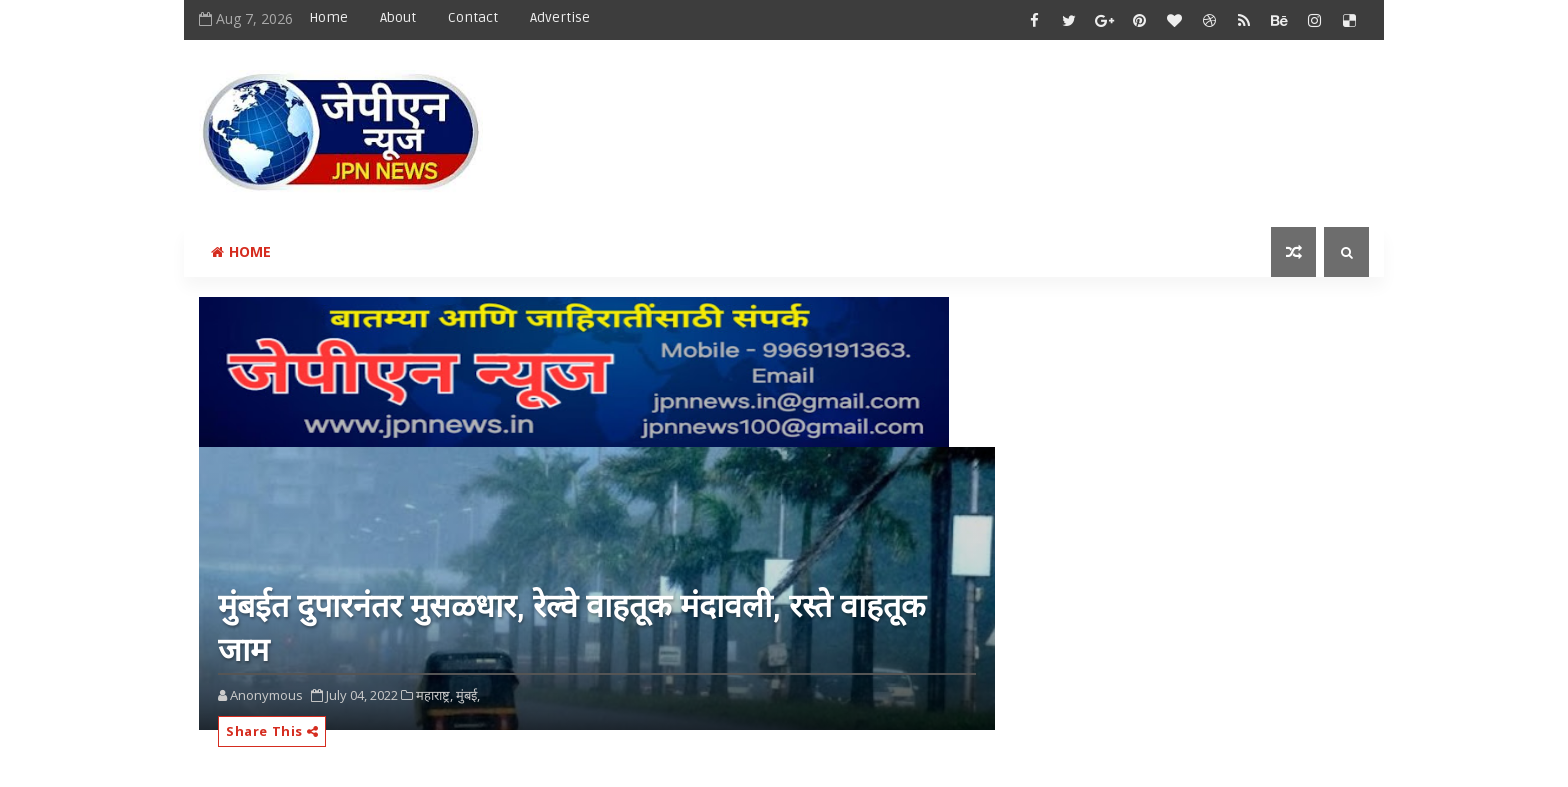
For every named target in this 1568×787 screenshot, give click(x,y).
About (398, 17)
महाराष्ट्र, (434, 695)
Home (328, 17)
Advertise (560, 17)
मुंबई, (468, 695)
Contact (473, 17)
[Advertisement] (1003, 117)
